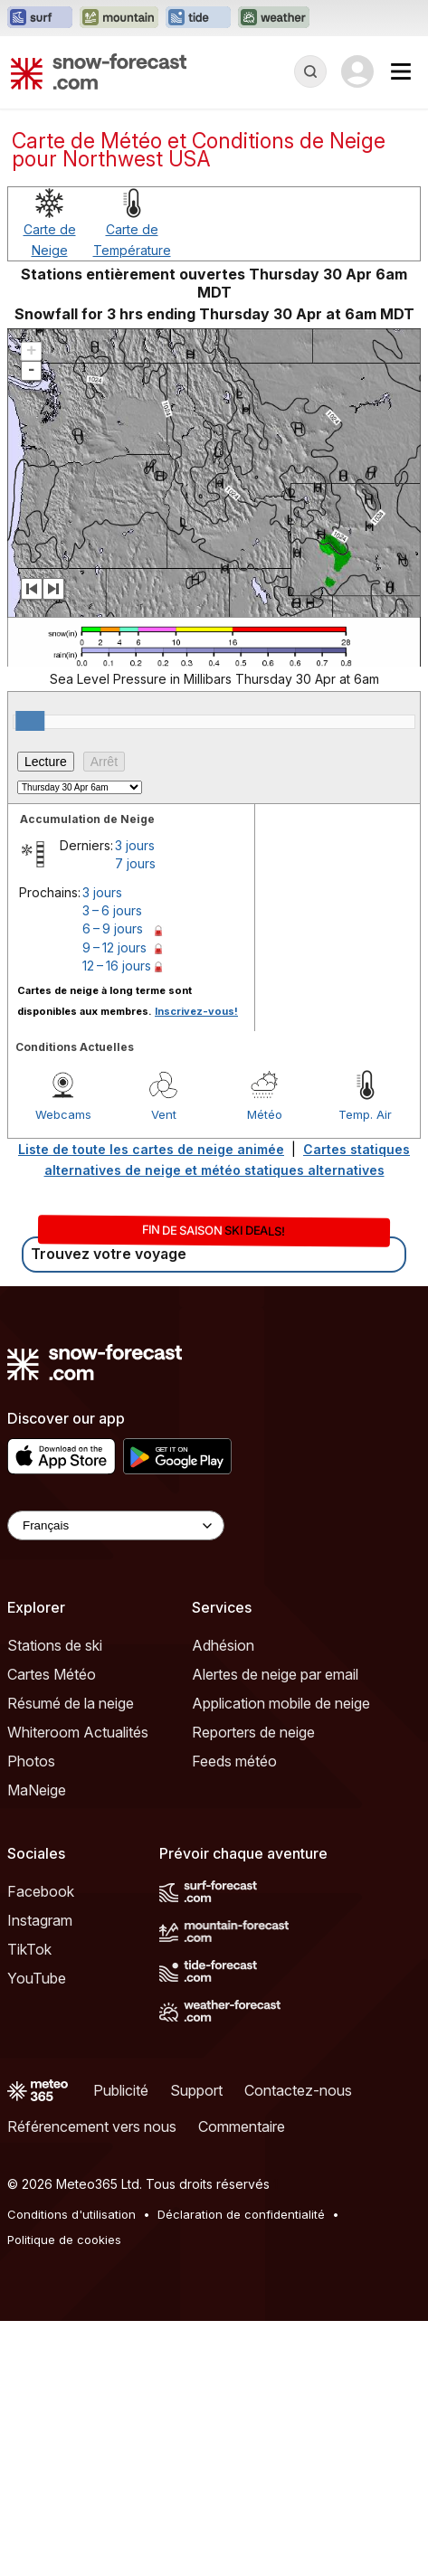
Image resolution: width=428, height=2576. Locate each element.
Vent (163, 1114)
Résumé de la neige (70, 1703)
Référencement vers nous (91, 2126)
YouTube (36, 1978)
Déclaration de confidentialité (241, 2214)
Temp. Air (365, 1114)
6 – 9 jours (112, 928)
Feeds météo (234, 1761)
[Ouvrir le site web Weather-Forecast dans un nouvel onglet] (273, 18)
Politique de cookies (64, 2239)
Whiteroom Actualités (77, 1732)
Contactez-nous (298, 2090)
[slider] (29, 721)
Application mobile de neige (281, 1703)
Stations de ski (54, 1645)
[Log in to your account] (357, 71)
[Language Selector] (115, 1525)
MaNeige (36, 1790)
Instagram (39, 1920)
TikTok (29, 1949)
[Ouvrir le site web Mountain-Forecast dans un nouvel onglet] (119, 18)
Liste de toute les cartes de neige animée (151, 1149)
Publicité (120, 2090)
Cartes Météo (51, 1674)
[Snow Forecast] (98, 71)
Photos (31, 1761)
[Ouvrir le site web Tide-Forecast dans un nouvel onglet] (198, 18)
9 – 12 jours (114, 947)
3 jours (135, 845)
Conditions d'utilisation (71, 2214)
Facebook (40, 1891)
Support (196, 2090)
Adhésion (223, 1645)
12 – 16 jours (116, 965)
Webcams (63, 1114)
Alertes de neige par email (275, 1674)
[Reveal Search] (310, 71)
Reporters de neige (253, 1732)
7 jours (135, 863)
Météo (264, 1114)
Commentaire (241, 2126)
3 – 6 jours (112, 910)
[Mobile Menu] (401, 71)
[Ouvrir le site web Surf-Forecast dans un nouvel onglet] (39, 18)
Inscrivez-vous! (196, 1011)
